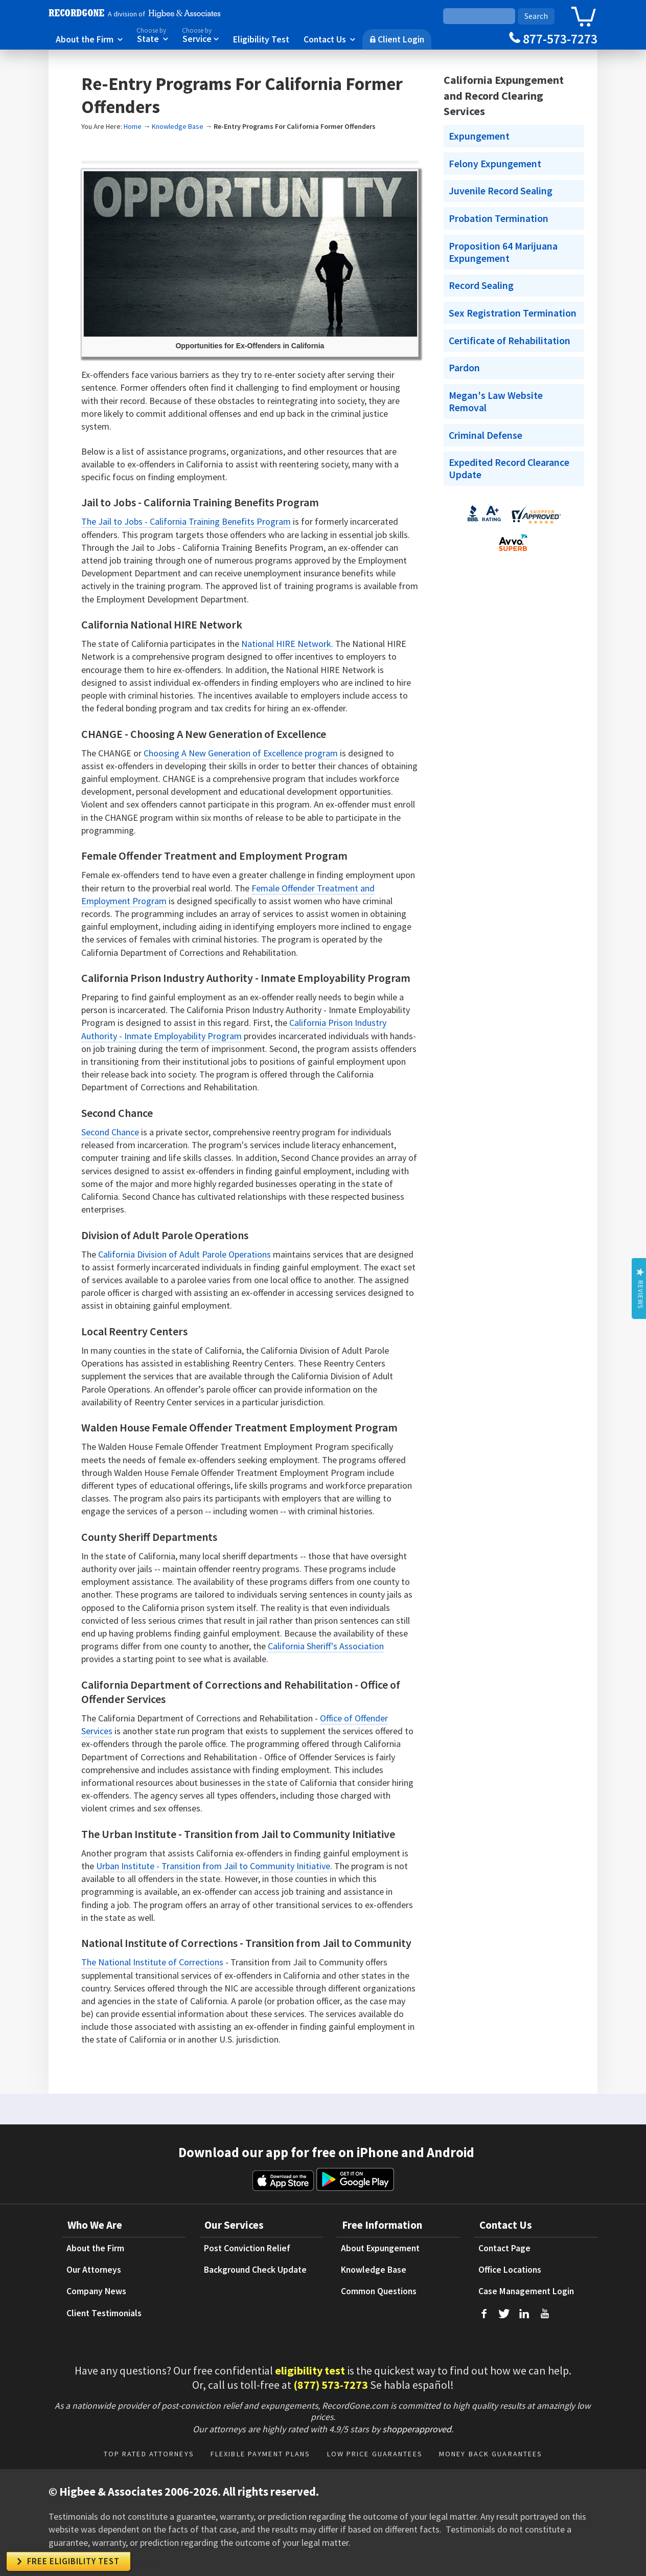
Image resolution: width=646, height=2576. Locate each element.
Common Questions (379, 2291)
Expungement (479, 136)
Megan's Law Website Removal (496, 401)
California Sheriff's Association (326, 1646)
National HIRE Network (286, 643)
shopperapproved (416, 2429)
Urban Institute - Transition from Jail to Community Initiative (213, 1866)
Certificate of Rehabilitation (509, 340)
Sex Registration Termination (512, 313)
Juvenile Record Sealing (500, 191)
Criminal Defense (485, 435)
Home (133, 126)
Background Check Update (255, 2269)
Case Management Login (526, 2291)
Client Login (397, 38)
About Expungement (380, 2248)
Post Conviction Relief (247, 2248)
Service (200, 34)
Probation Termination (498, 218)
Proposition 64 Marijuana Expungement (503, 252)
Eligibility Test (261, 38)
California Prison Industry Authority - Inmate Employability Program (233, 1029)
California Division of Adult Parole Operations (184, 1254)
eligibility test (310, 2370)
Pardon (464, 368)
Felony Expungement (495, 164)
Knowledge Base (177, 126)
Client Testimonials (104, 2313)
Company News (96, 2291)
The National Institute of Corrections (152, 1962)
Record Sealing (481, 285)
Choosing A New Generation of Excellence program (241, 753)
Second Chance (110, 1132)
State (152, 34)
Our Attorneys (93, 2269)
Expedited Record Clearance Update (509, 468)
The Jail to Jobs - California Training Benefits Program (186, 521)
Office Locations (509, 2269)
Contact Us (329, 38)
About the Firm (89, 38)
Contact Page (504, 2248)
